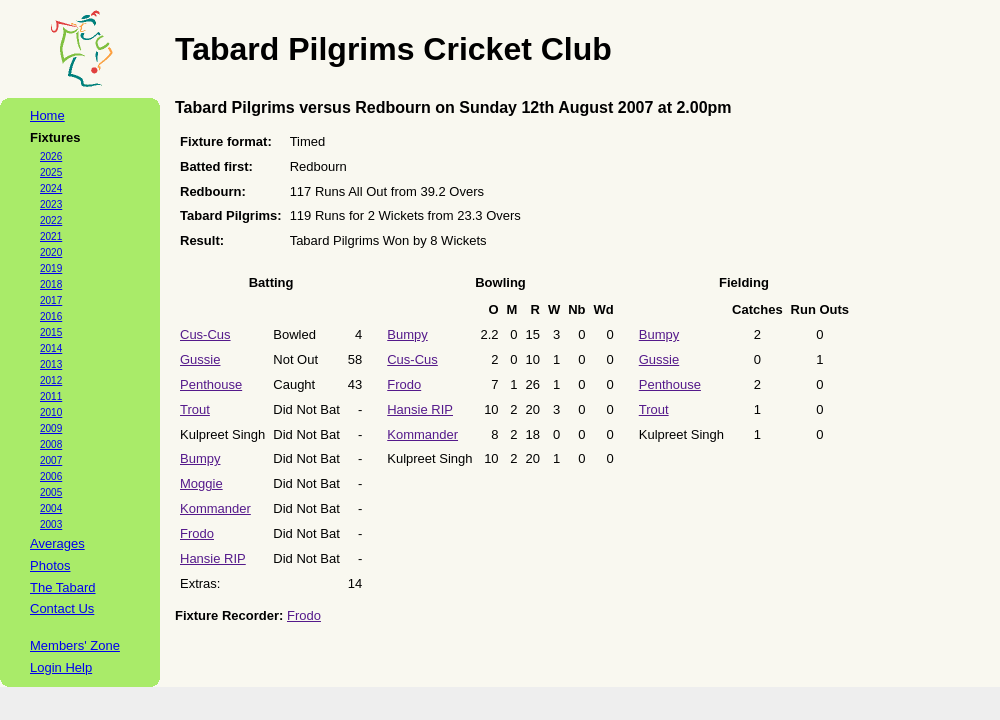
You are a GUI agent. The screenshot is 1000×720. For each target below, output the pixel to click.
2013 (51, 364)
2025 (51, 172)
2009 (51, 428)
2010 (51, 412)
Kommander (215, 508)
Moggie (201, 483)
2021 (51, 236)
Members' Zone (75, 645)
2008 (51, 444)
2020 (51, 252)
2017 (51, 300)
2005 (51, 492)
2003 (51, 524)
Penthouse (211, 384)
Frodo (197, 533)
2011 (51, 396)
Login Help (61, 667)
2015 (51, 332)
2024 (51, 188)
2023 (51, 204)
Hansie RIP (213, 558)
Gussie (200, 359)
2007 (51, 460)
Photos (50, 565)
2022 (51, 220)
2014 (51, 348)
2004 (51, 508)
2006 (51, 476)
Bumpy (200, 458)
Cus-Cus (205, 334)
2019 (51, 268)
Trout (195, 409)
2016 (51, 316)
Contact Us (62, 608)
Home (47, 115)
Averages (57, 543)
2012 (51, 380)
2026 (51, 156)
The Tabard (63, 587)
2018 (51, 284)
